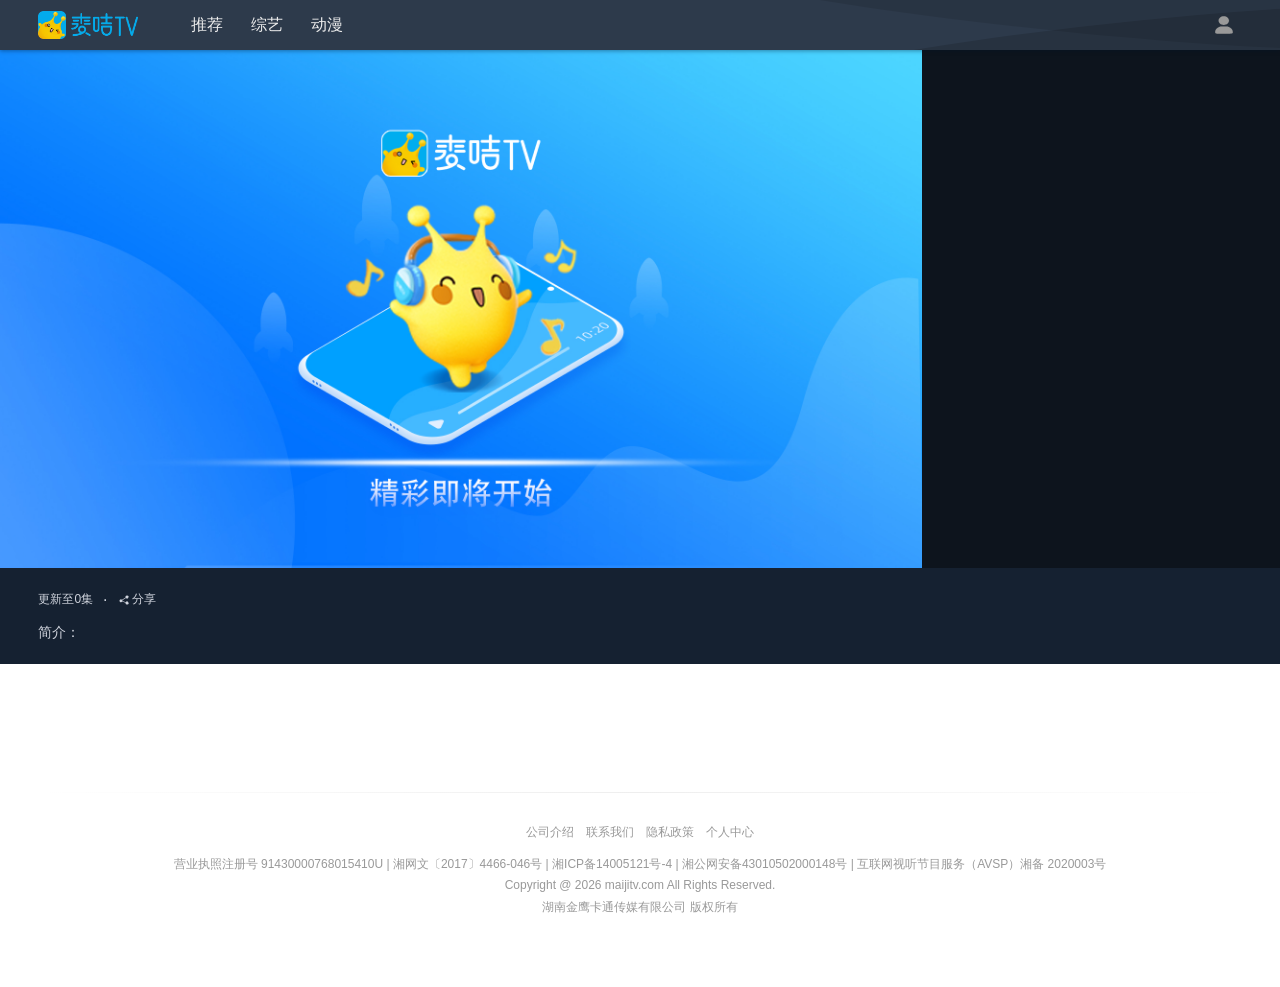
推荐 (207, 24)
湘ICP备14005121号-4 (612, 864)
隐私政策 (670, 832)
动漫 (327, 24)
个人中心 (730, 832)
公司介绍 (550, 832)
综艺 (267, 24)
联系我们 (610, 832)
